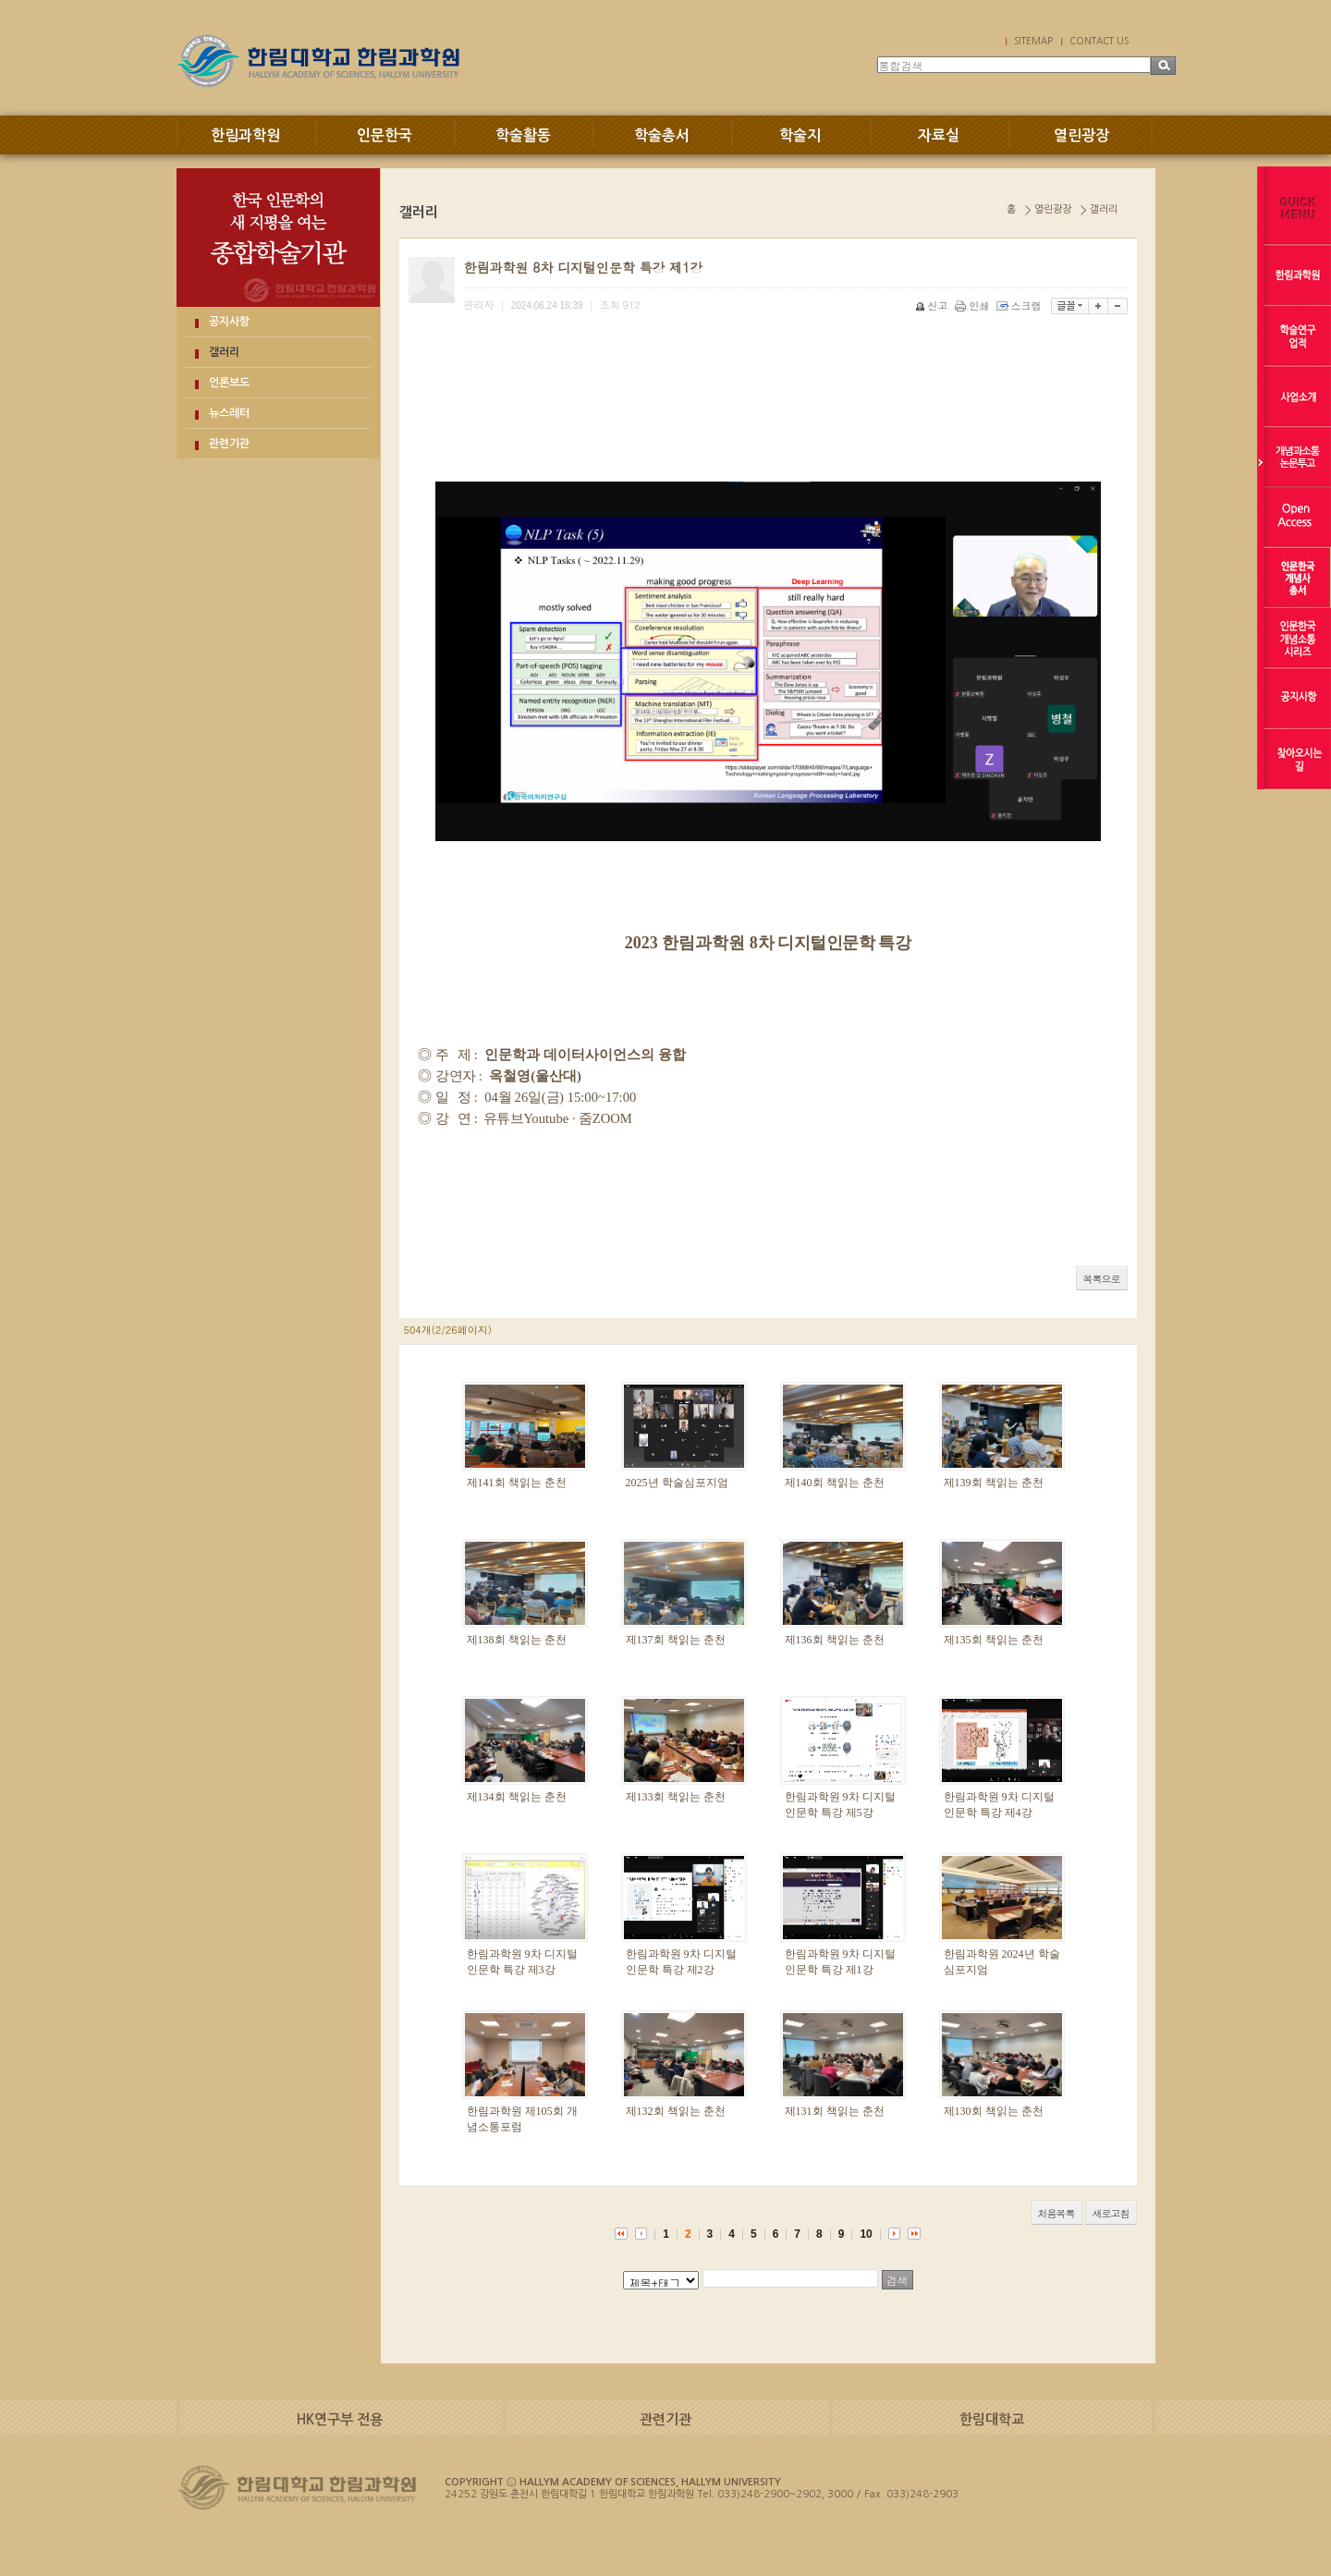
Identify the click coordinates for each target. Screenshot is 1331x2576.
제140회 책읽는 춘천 (835, 1482)
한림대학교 (991, 2419)
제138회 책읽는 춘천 (517, 1639)
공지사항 (229, 321)
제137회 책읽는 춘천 (676, 1639)
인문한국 (384, 135)
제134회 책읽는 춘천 (517, 1796)
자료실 (938, 135)
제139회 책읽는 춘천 (994, 1482)
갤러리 (224, 352)
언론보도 (229, 382)
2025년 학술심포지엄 (677, 1482)
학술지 (800, 135)
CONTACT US (1099, 40)
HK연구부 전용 (340, 2419)
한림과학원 (245, 135)
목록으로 (1101, 1279)
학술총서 (662, 135)
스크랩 (1020, 305)
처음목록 (1056, 2213)
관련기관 (229, 443)
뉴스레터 (229, 413)
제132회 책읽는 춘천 (676, 2111)
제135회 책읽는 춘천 (994, 1639)
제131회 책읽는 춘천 (835, 2111)
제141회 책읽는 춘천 (517, 1482)
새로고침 (1111, 2213)
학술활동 (523, 135)
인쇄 (974, 305)
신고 (933, 305)
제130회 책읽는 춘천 (994, 2111)
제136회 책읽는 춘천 (835, 1639)
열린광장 (1081, 135)
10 (866, 2234)
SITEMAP (1033, 40)
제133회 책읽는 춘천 (676, 1796)
